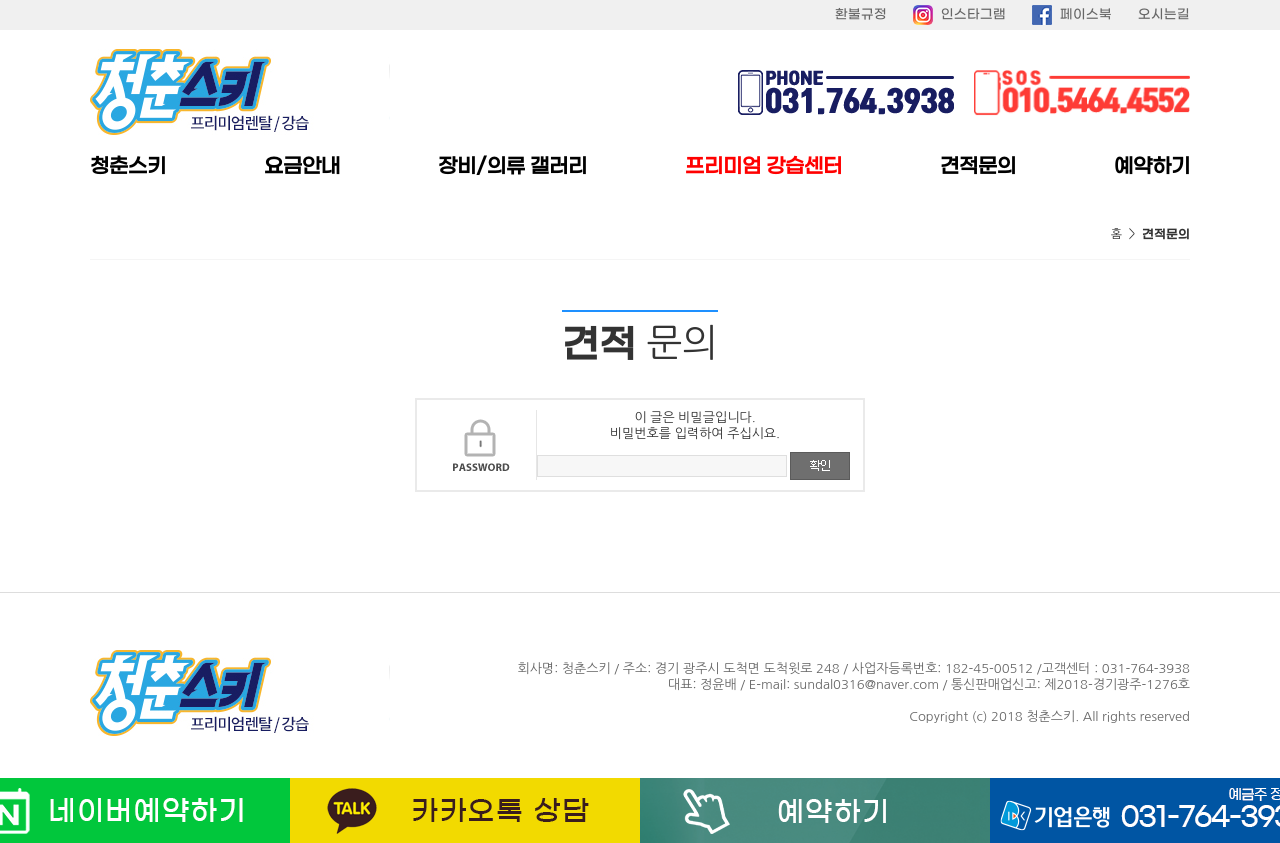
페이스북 (1086, 14)
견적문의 (978, 167)
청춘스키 (128, 167)
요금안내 (302, 167)
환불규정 (861, 14)
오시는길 (1164, 14)
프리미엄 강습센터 (763, 167)
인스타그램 (973, 14)
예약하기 (1152, 167)
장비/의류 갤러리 (512, 167)
